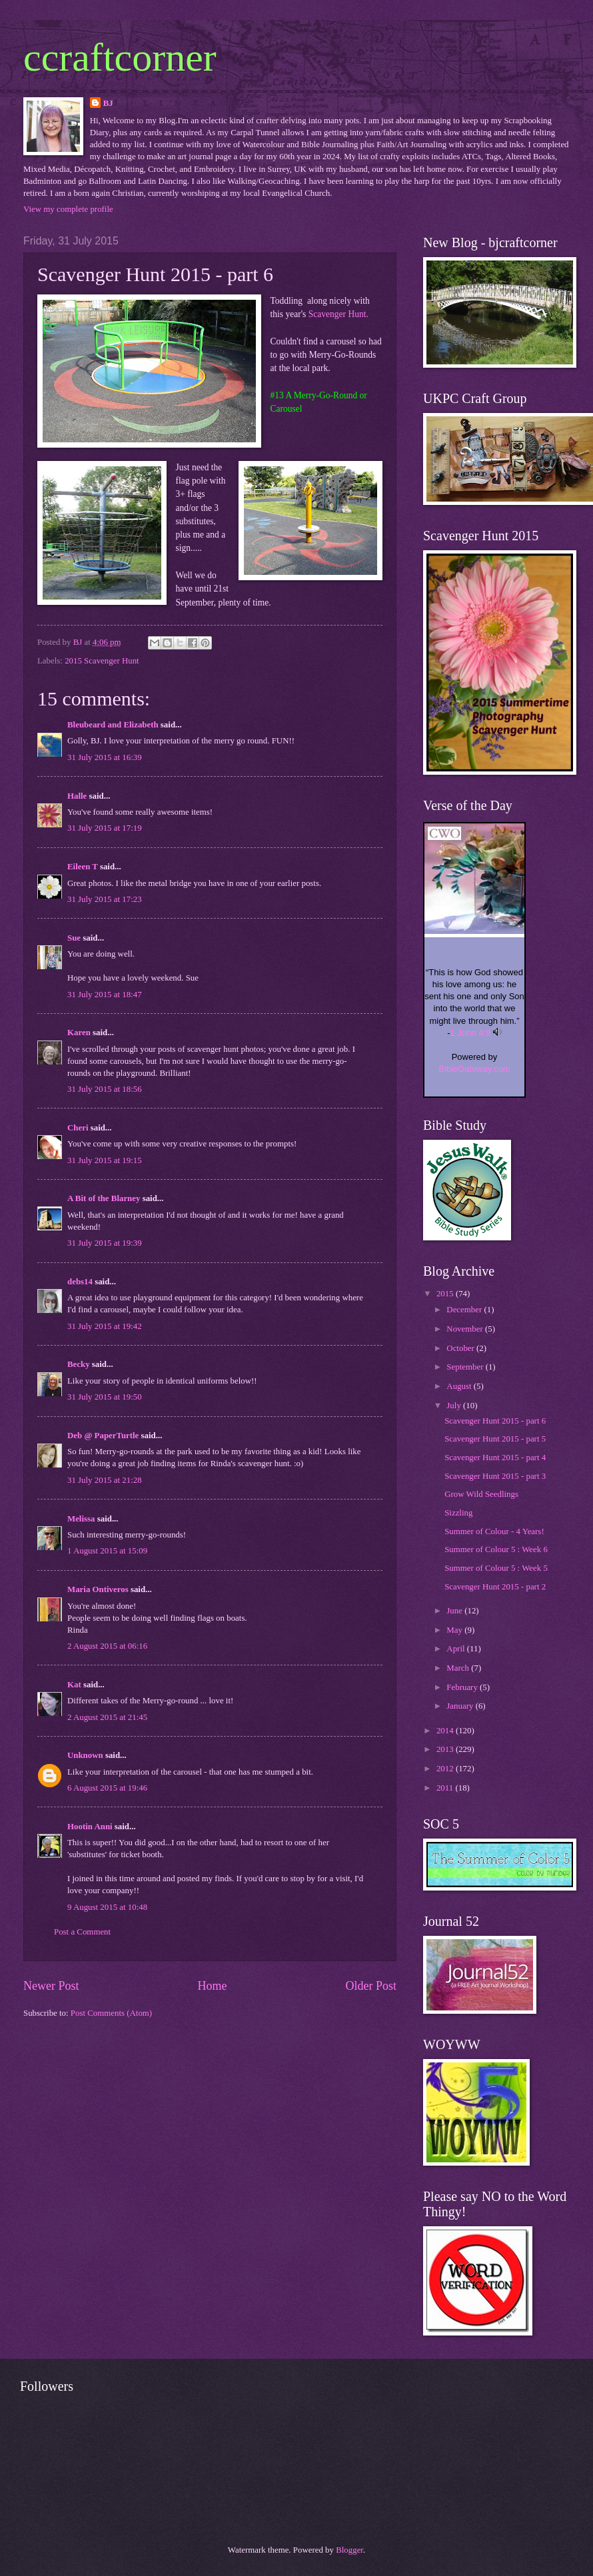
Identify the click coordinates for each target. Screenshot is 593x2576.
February (463, 1687)
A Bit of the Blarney (103, 1198)
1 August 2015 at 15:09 (107, 1550)
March (458, 1668)
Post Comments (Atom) (111, 2013)
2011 (446, 1788)
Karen (79, 1032)
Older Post (370, 1985)
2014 (446, 1730)
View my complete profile (68, 209)
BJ (108, 103)
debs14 (80, 1281)
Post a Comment (82, 1931)
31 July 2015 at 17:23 (104, 899)
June (455, 1610)
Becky (78, 1364)
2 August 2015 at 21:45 (107, 1717)
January (460, 1706)
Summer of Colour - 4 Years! (494, 1531)
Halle (77, 796)
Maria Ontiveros (98, 1589)
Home (212, 1985)
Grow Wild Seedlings (481, 1494)
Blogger (349, 2550)
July (454, 1405)
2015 (446, 1293)
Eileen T (82, 866)
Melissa (81, 1518)
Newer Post (51, 1985)
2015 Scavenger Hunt (102, 660)
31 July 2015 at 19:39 (104, 1243)
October (461, 1348)
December (465, 1309)
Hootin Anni (90, 1826)
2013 (446, 1749)
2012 (446, 1768)
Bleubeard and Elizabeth (113, 724)
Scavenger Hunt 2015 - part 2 (495, 1586)
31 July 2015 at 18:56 (104, 1089)
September (465, 1367)
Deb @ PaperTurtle (103, 1435)
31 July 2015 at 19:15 (104, 1160)
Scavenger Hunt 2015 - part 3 (495, 1476)
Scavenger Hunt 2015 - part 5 (495, 1439)
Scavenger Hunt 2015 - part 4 (495, 1457)
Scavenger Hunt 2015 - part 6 (495, 1421)
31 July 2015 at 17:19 (104, 828)
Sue (74, 938)
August (459, 1386)
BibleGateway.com (474, 1069)
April (456, 1648)
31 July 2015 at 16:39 (104, 757)
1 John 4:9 (470, 1033)
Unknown (85, 1755)
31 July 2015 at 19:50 (104, 1397)
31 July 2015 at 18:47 (104, 994)
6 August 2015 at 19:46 (107, 1788)
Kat (74, 1684)
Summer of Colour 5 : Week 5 (496, 1568)
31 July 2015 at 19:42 (104, 1326)
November (465, 1329)
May (455, 1630)
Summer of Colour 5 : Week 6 (496, 1549)
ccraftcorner (120, 57)
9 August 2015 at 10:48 (107, 1907)
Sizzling (458, 1512)
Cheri (77, 1127)
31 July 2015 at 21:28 (104, 1480)
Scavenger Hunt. (338, 314)
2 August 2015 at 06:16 (107, 1646)
